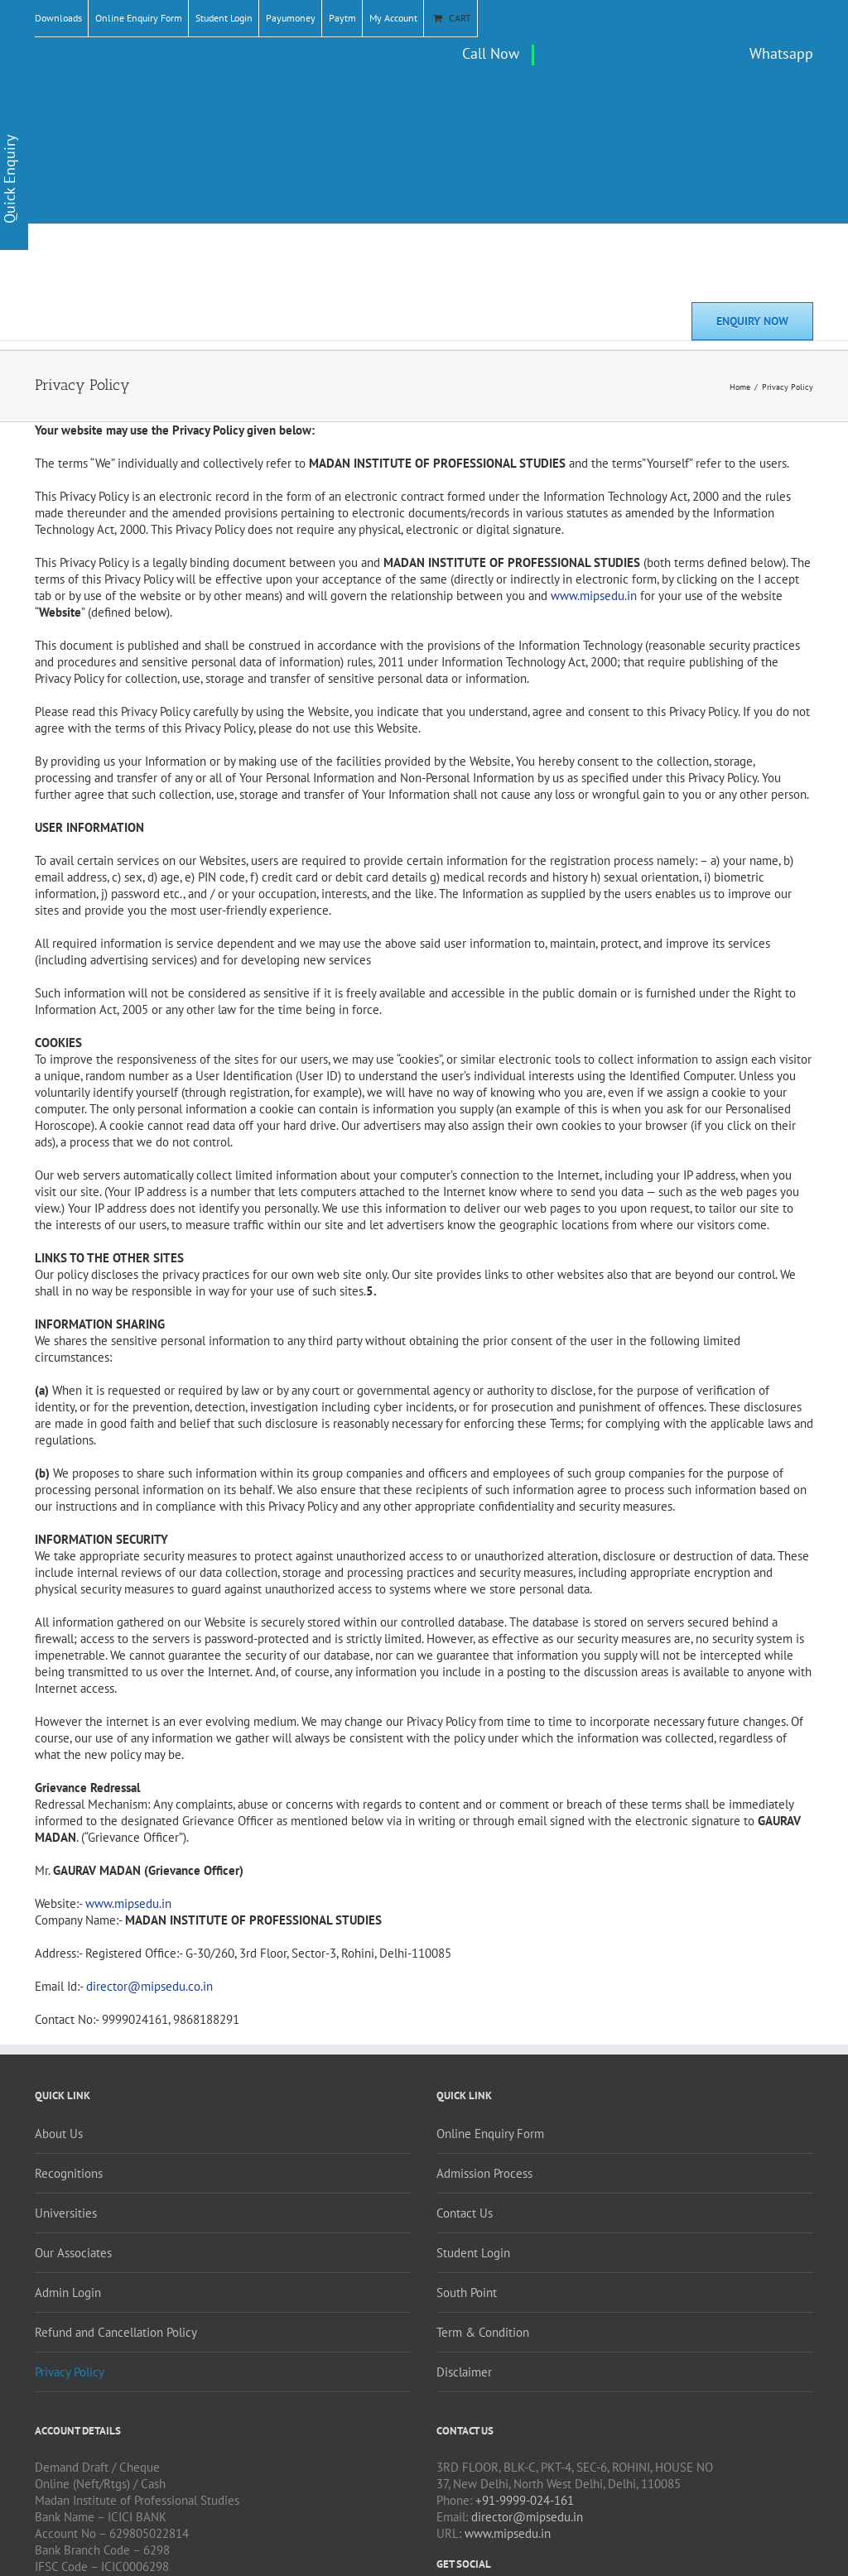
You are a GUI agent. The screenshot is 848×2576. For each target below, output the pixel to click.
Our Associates (73, 2253)
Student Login (224, 18)
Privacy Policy (69, 2372)
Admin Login (68, 2292)
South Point (466, 2292)
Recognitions (69, 2173)
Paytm (342, 18)
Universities (66, 2213)
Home (740, 387)
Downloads (58, 18)
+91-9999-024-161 (524, 2500)
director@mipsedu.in (527, 2517)
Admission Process (484, 2173)
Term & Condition (482, 2332)
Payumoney (291, 18)
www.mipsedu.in (508, 2533)
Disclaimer (464, 2372)
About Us (59, 2133)
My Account (393, 18)
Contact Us (464, 2213)
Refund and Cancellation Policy (116, 2332)
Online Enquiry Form (138, 18)
